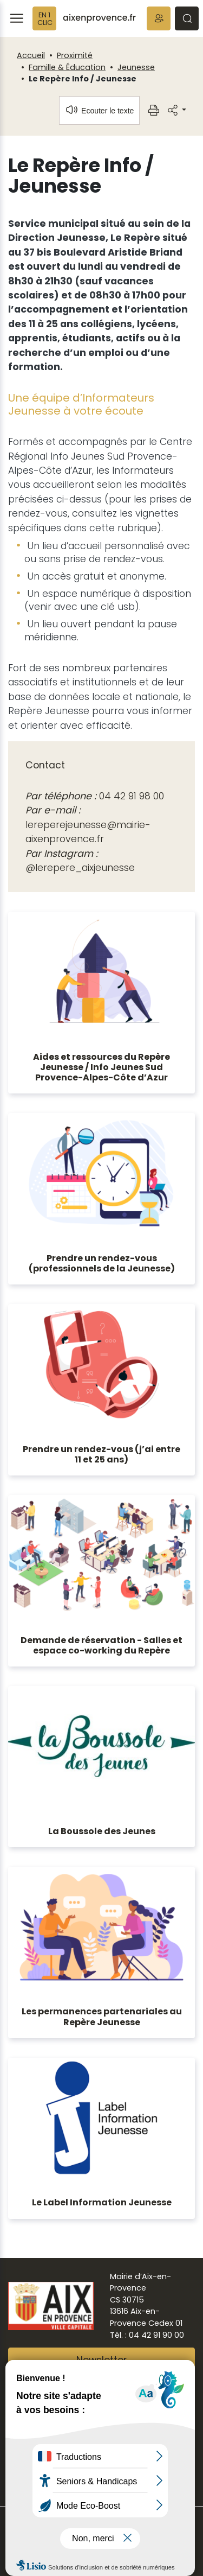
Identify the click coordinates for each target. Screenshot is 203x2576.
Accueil (31, 55)
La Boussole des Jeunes (101, 1831)
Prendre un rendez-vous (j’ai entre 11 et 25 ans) (101, 1454)
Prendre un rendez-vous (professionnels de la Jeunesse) (102, 1263)
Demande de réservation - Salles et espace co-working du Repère (101, 1645)
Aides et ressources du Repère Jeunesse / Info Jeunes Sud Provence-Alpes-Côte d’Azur (101, 1067)
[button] (159, 18)
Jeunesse (136, 67)
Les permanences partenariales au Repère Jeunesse (102, 2016)
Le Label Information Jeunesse (102, 2202)
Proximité (75, 55)
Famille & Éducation (67, 67)
